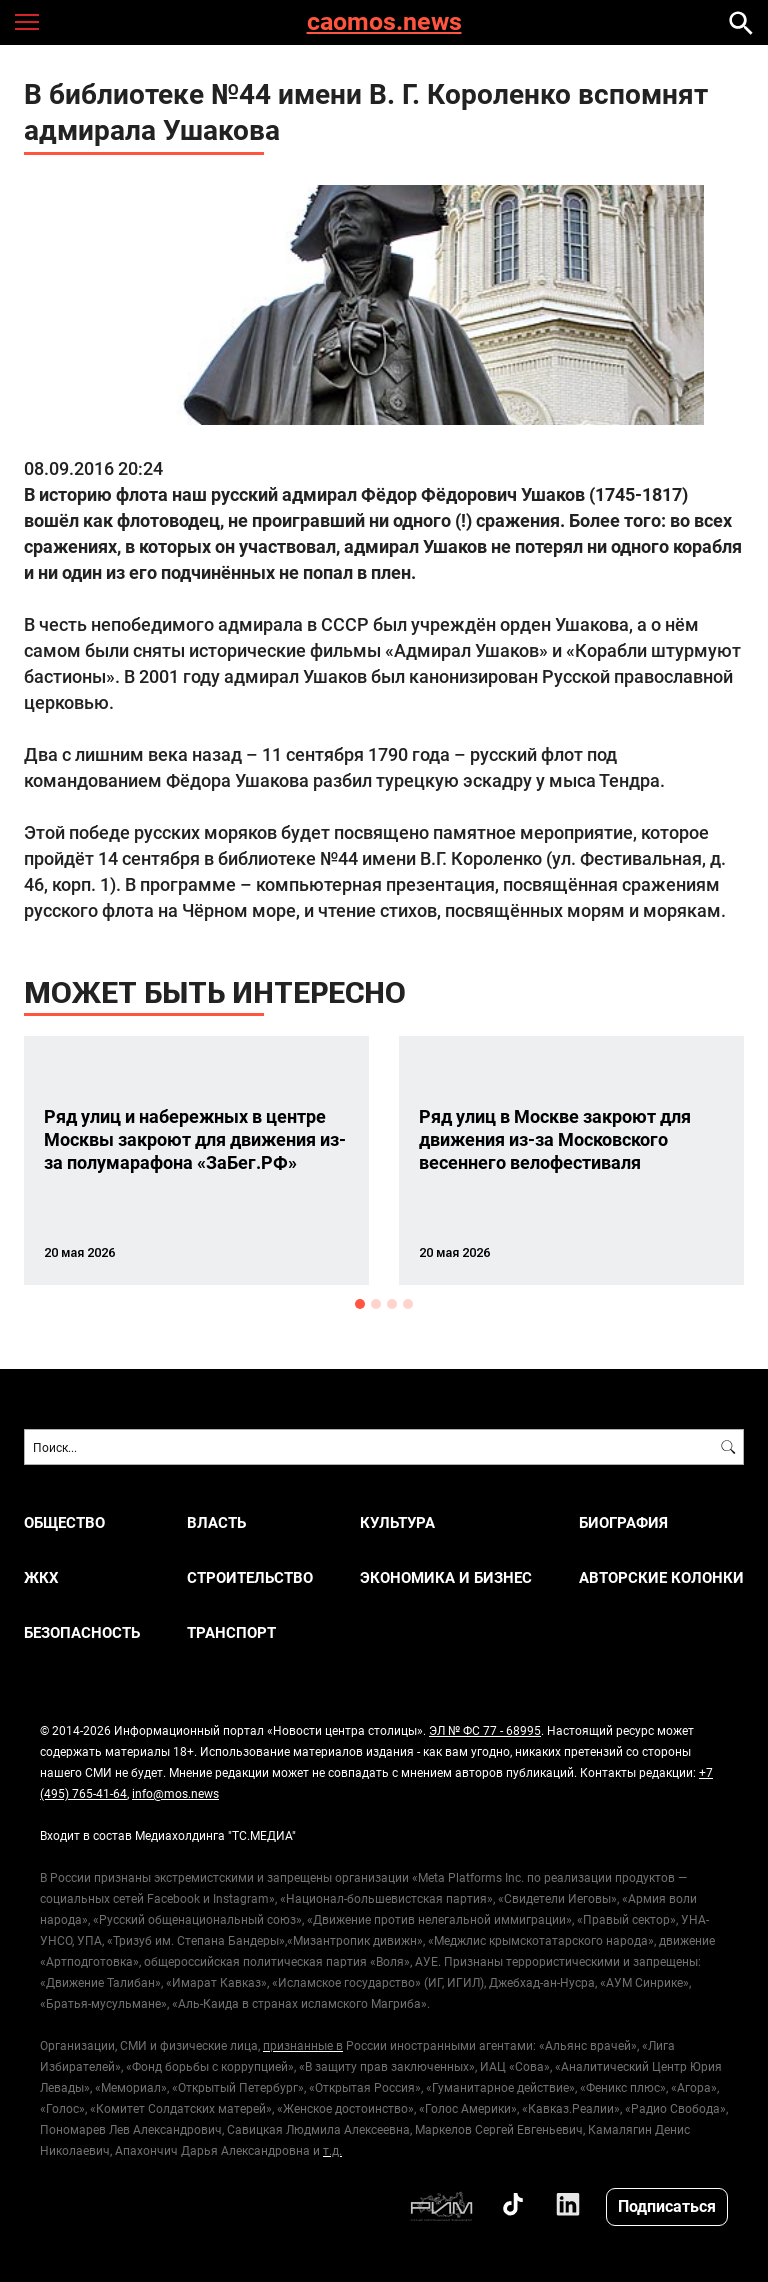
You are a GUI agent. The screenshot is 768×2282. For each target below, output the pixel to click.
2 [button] (376, 1304)
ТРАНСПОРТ (231, 1632)
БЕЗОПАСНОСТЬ (82, 1632)
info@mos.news (175, 1793)
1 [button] (360, 1304)
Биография (623, 1522)
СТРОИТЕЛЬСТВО (250, 1577)
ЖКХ (41, 1577)
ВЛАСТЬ (216, 1522)
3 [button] (392, 1304)
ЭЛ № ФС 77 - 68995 (485, 1730)
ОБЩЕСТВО (64, 1522)
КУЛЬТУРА (397, 1522)
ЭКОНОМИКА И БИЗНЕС (446, 1577)
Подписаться (667, 2205)
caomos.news (384, 22)
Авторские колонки (661, 1577)
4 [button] (408, 1304)
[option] (196, 1160)
